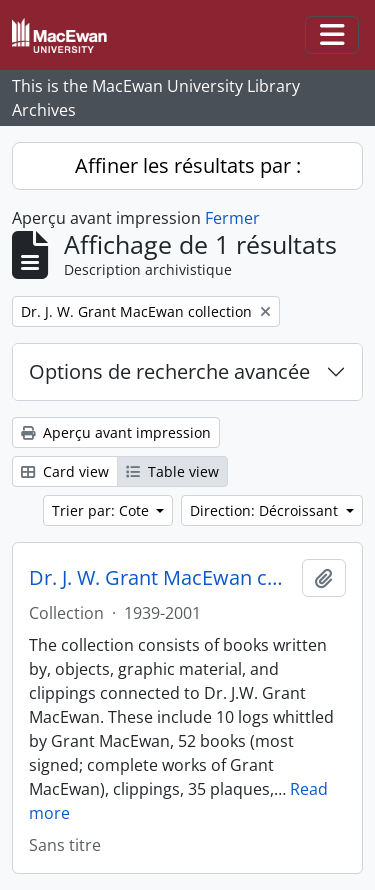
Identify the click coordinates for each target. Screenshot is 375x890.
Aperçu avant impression (116, 432)
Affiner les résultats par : (188, 165)
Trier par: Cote (102, 510)
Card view (65, 471)
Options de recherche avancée (169, 371)
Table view (172, 471)
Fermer (232, 218)
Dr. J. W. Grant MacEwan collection (161, 578)
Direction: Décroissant (266, 510)
